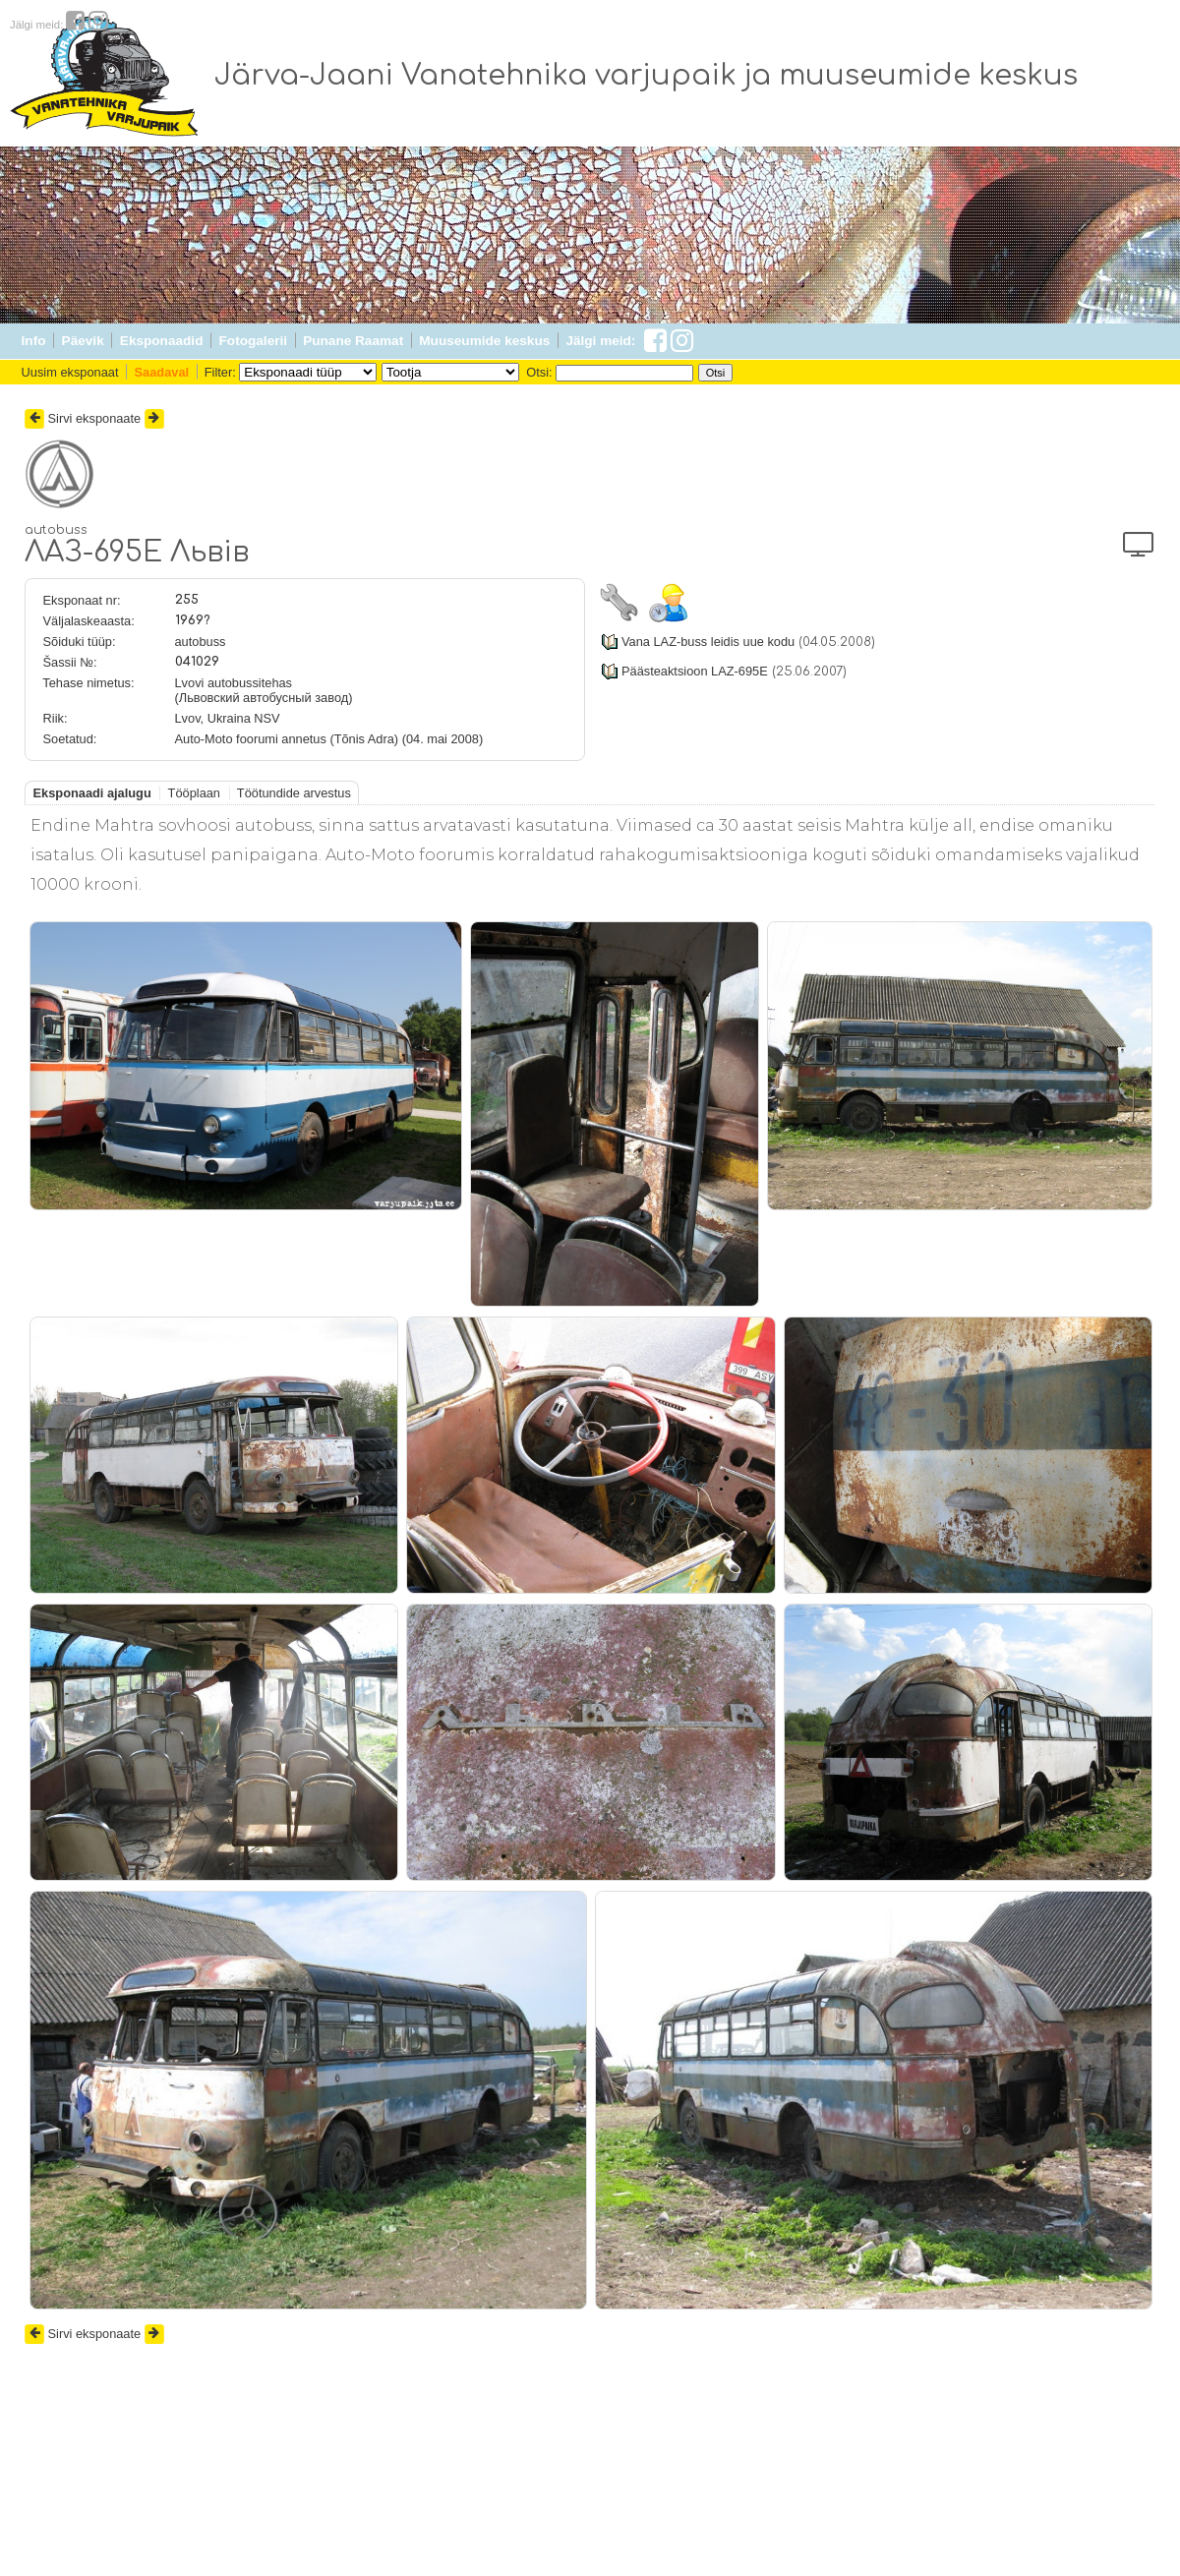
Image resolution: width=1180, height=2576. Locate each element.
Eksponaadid (162, 340)
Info (34, 340)
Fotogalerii (253, 340)
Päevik (83, 340)
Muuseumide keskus (484, 340)
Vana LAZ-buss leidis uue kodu (708, 641)
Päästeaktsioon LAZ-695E (694, 671)
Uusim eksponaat (70, 372)
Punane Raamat (353, 340)
